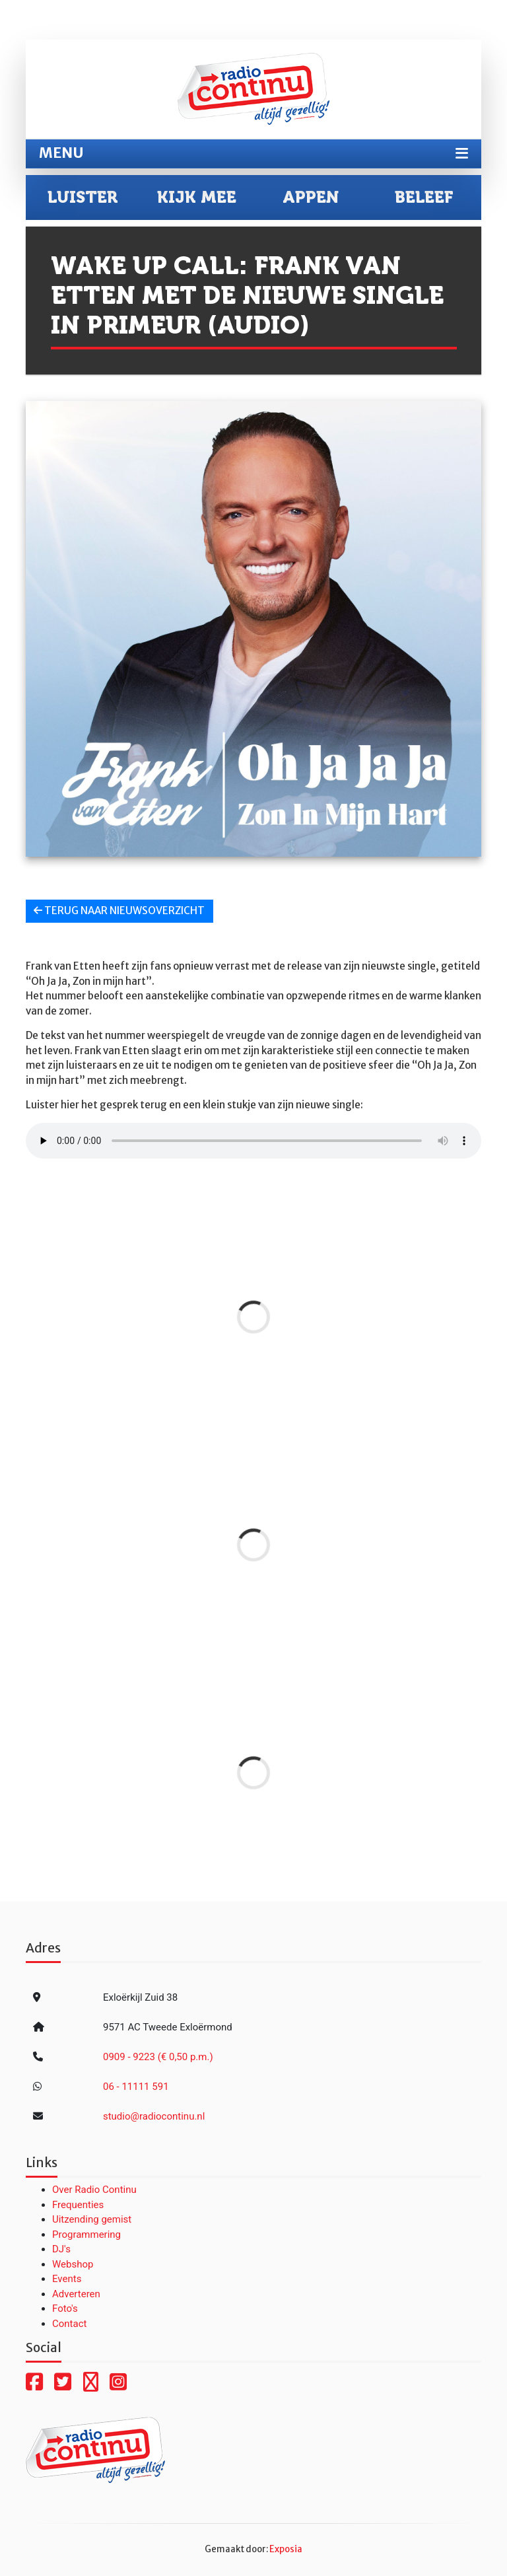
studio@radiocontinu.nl (154, 2116)
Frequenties (78, 2205)
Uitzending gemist (91, 2219)
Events (66, 2279)
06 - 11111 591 (136, 2087)
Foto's (65, 2308)
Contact (69, 2324)
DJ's (61, 2249)
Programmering (86, 2234)
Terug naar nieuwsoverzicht (119, 910)
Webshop (72, 2264)
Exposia (285, 2549)
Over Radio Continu (94, 2190)
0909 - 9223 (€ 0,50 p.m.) (158, 2057)
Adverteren (76, 2294)
